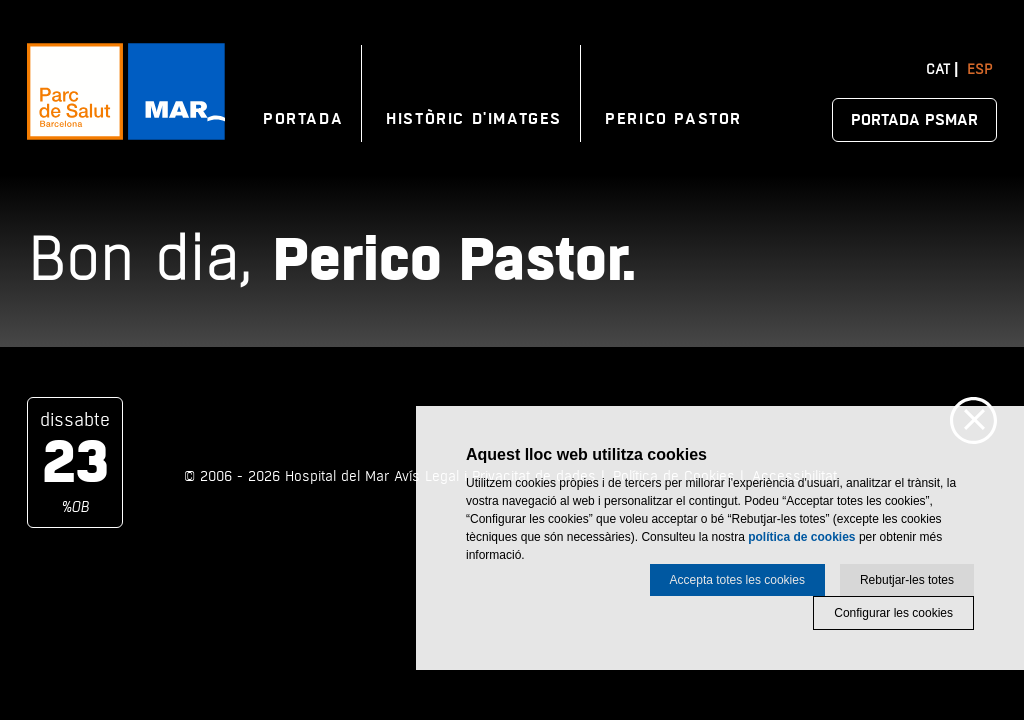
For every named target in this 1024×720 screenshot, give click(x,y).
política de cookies (801, 537)
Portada (303, 119)
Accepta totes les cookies (737, 580)
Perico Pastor (673, 119)
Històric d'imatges (474, 119)
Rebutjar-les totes (907, 580)
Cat (938, 69)
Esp (979, 69)
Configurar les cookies (893, 613)
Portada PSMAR (914, 120)
